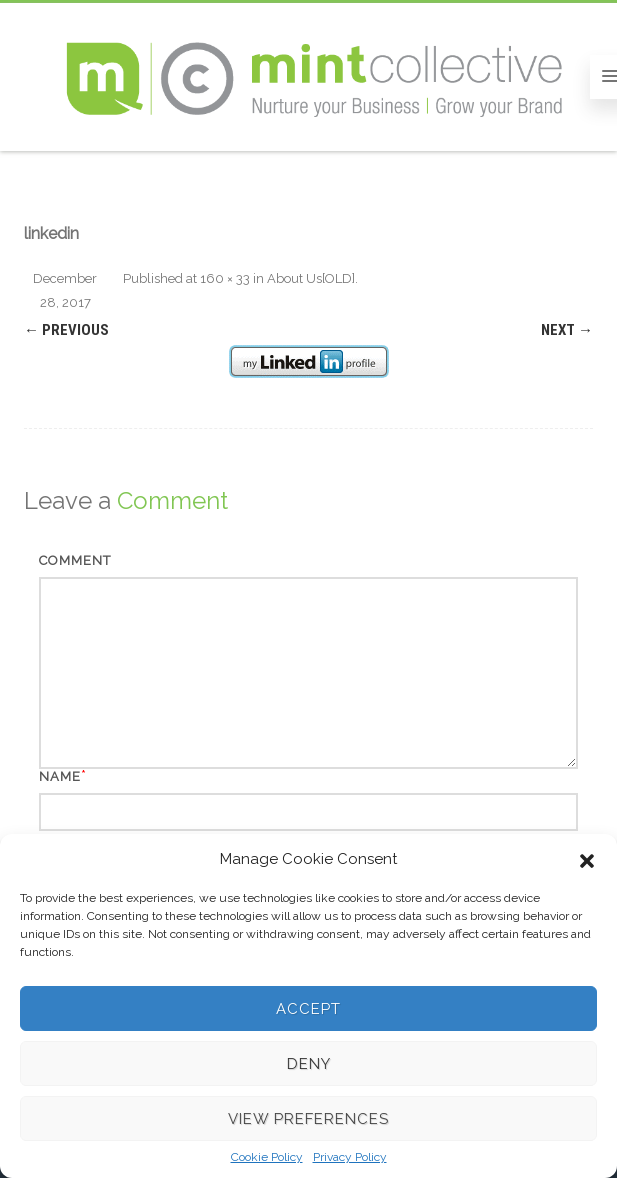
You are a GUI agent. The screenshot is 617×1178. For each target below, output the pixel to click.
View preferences (308, 1119)
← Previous (66, 330)
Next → (567, 330)
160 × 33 (225, 278)
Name (60, 776)
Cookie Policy (267, 1157)
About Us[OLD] (311, 278)
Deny (309, 1064)
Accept (308, 1009)
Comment (75, 560)
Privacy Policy (350, 1157)
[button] (587, 859)
